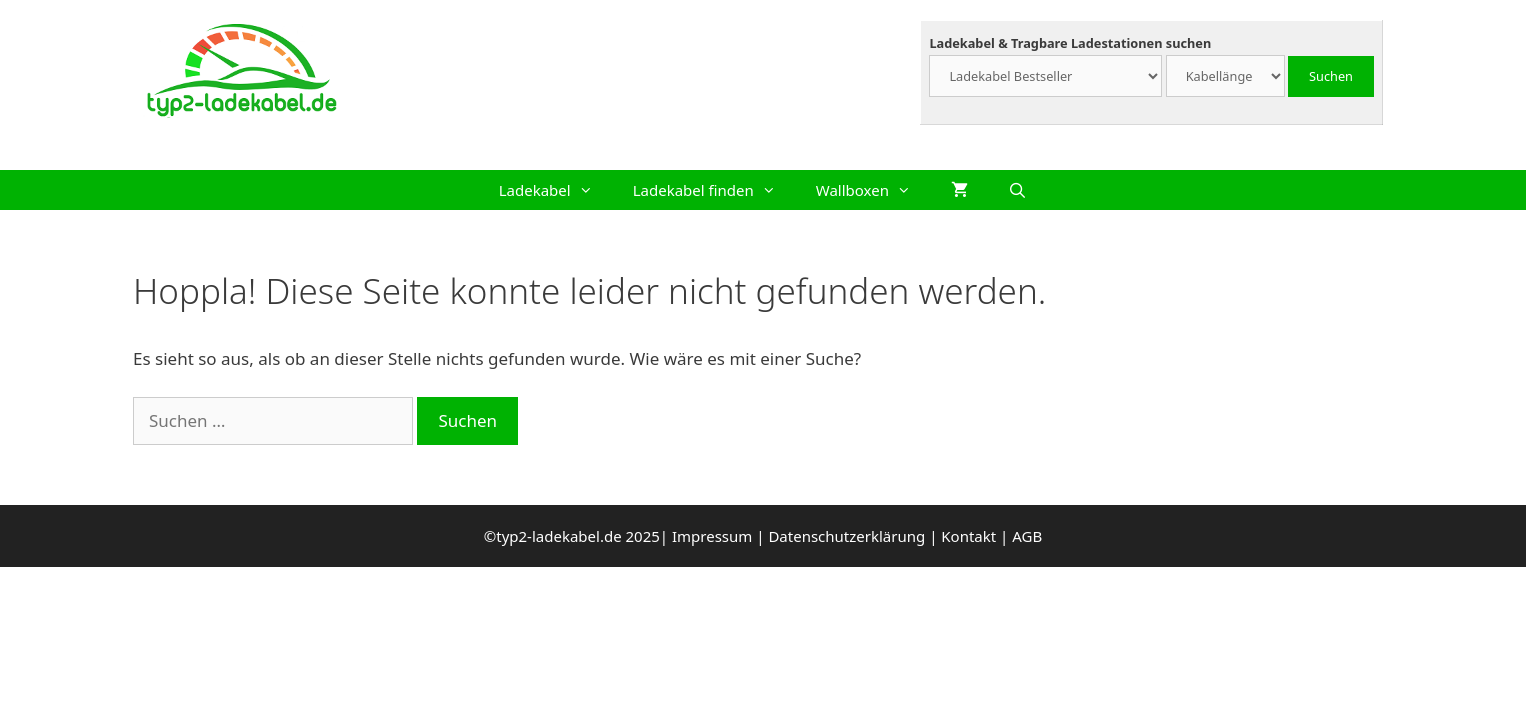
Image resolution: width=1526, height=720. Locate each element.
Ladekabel (556, 190)
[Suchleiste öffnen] (1017, 190)
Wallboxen (873, 190)
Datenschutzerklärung (846, 536)
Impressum (712, 536)
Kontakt (968, 536)
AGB (1027, 536)
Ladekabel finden (714, 190)
